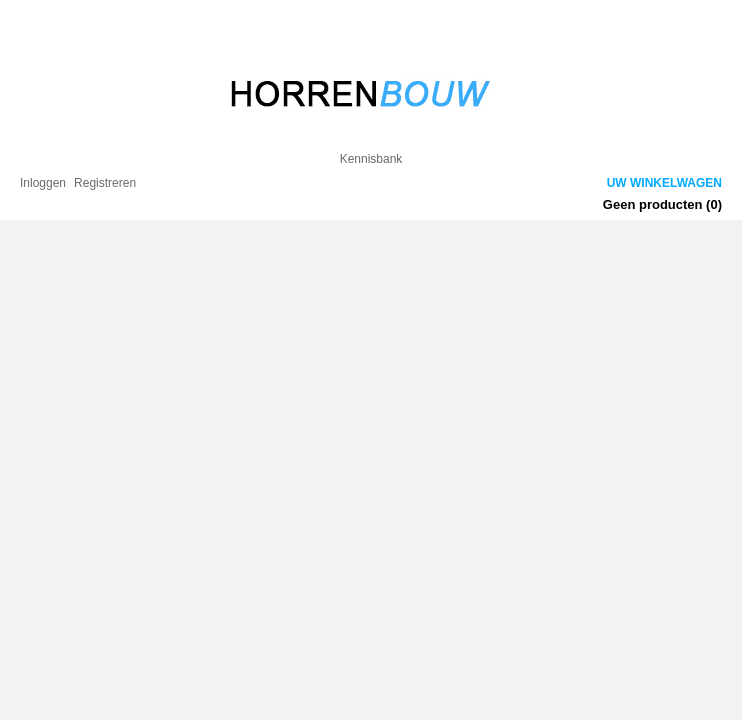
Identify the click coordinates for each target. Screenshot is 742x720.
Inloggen (43, 183)
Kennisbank (371, 159)
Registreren (105, 183)
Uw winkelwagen (664, 183)
